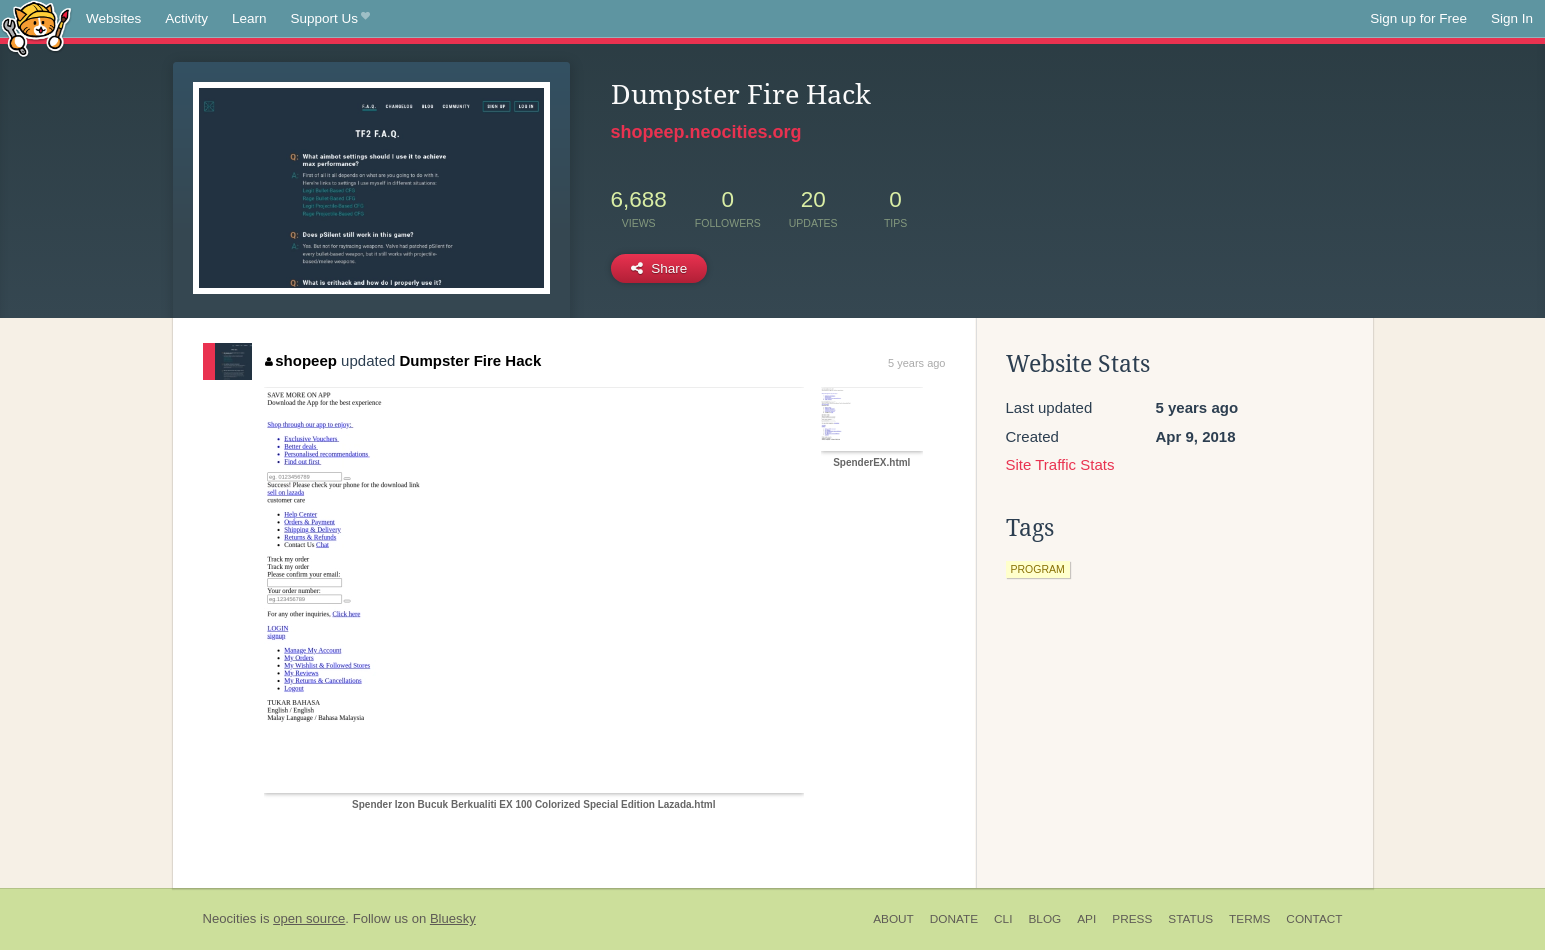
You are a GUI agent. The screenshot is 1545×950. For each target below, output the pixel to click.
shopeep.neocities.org (706, 132)
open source (309, 918)
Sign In (1512, 18)
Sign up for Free (1418, 18)
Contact (1314, 919)
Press (1132, 919)
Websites (113, 18)
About (893, 919)
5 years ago (916, 363)
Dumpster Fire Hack (471, 360)
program (1038, 569)
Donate (954, 919)
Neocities (230, 918)
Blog (1044, 919)
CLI (1003, 919)
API (1086, 919)
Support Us (330, 19)
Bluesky (453, 918)
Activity (186, 18)
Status (1190, 919)
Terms (1249, 919)
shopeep (301, 360)
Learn (249, 18)
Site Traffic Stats (1060, 464)
